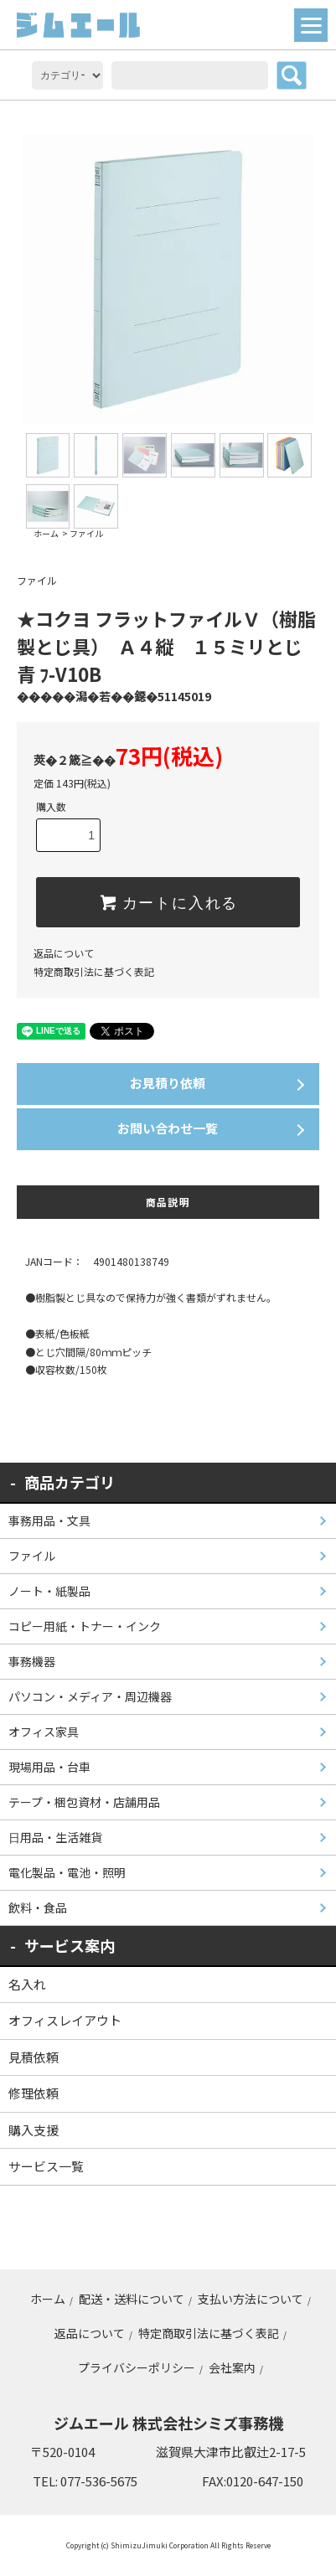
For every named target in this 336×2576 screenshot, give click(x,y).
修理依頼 (33, 2093)
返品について (64, 953)
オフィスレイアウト (64, 2020)
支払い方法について (250, 2298)
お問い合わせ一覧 (167, 1128)
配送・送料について (131, 2298)
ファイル (86, 533)
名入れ (27, 1984)
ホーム (46, 533)
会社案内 (232, 2367)
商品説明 (168, 1202)
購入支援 (33, 2130)
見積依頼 (33, 2057)
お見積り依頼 (167, 1083)
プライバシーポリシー (136, 2367)
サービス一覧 (46, 2166)
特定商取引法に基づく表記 (94, 971)
